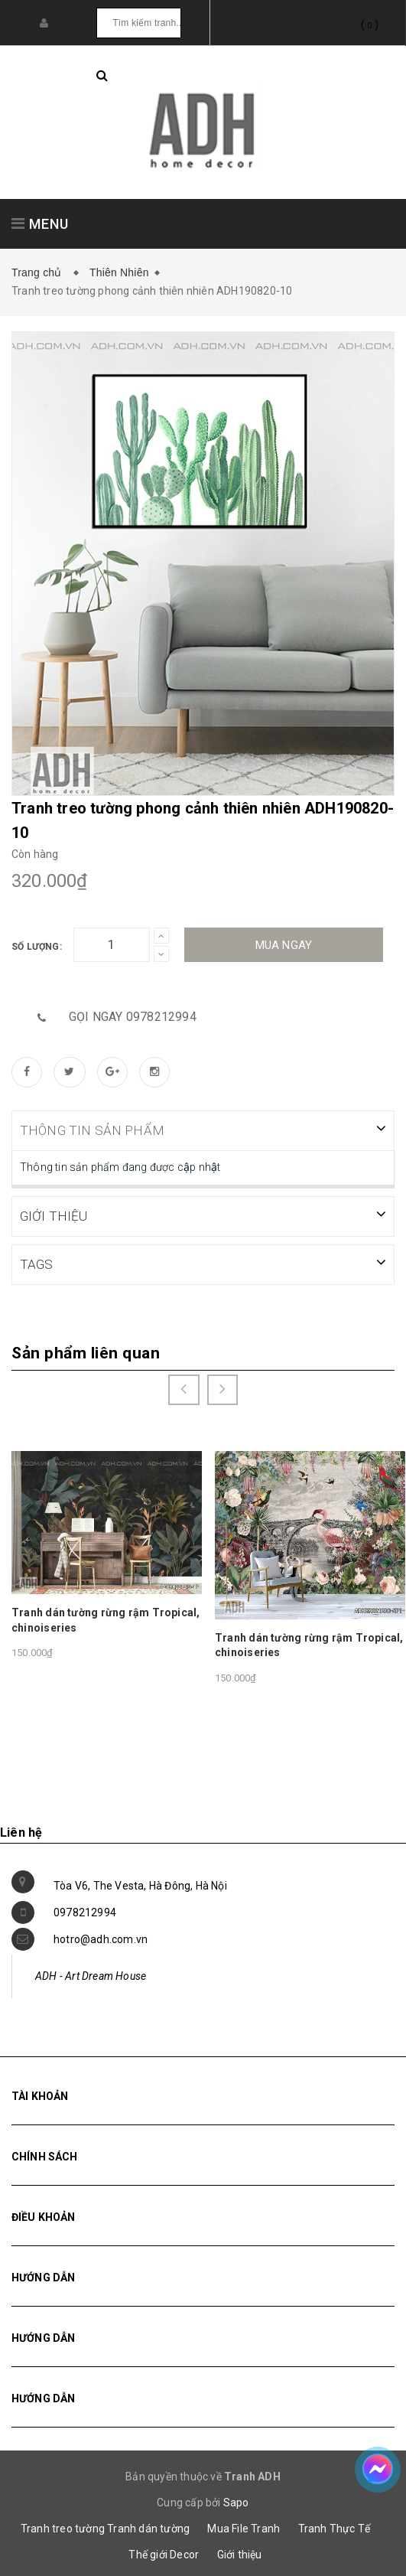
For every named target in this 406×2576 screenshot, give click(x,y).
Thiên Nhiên (119, 272)
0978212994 (85, 1911)
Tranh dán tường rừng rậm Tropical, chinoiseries (105, 1618)
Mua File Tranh (243, 2527)
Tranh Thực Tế (334, 2527)
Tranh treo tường (63, 2527)
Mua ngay (284, 945)
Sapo (236, 2501)
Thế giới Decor (163, 2553)
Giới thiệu (239, 2553)
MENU (40, 224)
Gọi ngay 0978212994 (133, 1016)
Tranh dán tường (148, 2527)
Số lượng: (36, 946)
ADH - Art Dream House (90, 1974)
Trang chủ (39, 272)
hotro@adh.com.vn (101, 1938)
